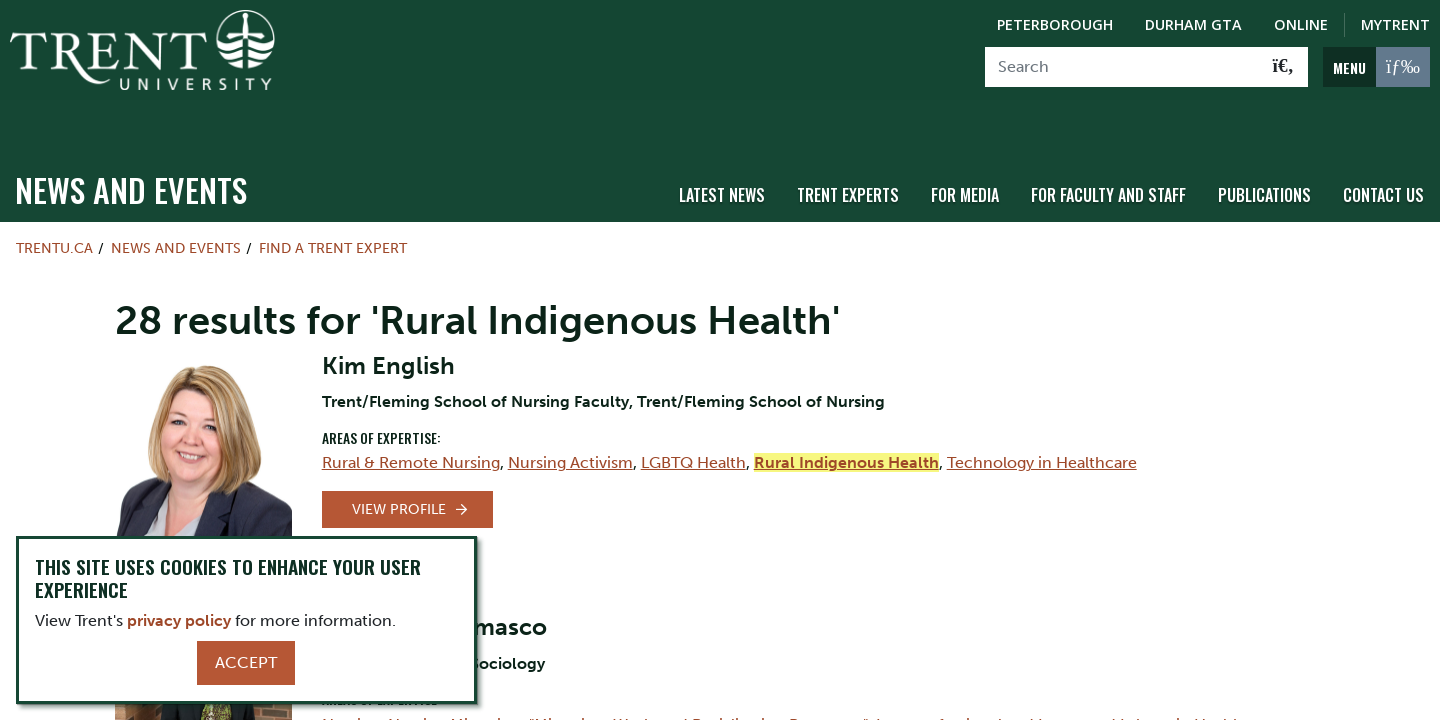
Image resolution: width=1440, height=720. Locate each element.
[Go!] (1283, 67)
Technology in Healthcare (1042, 420)
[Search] (1122, 67)
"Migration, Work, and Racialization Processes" (698, 682)
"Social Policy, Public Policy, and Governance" (1142, 706)
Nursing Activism (570, 420)
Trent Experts (848, 153)
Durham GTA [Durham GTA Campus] (1193, 24)
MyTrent (1395, 24)
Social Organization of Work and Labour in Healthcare (589, 706)
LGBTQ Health (693, 420)
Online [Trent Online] (1301, 24)
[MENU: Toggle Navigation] (1376, 67)
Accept (246, 662)
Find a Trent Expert (333, 206)
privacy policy (179, 620)
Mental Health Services (880, 706)
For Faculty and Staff (1108, 153)
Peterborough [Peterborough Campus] (1055, 24)
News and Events (131, 147)
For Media (965, 153)
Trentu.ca (54, 206)
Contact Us (1383, 153)
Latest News (722, 153)
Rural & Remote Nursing (411, 420)
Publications (1264, 153)
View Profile (399, 467)
